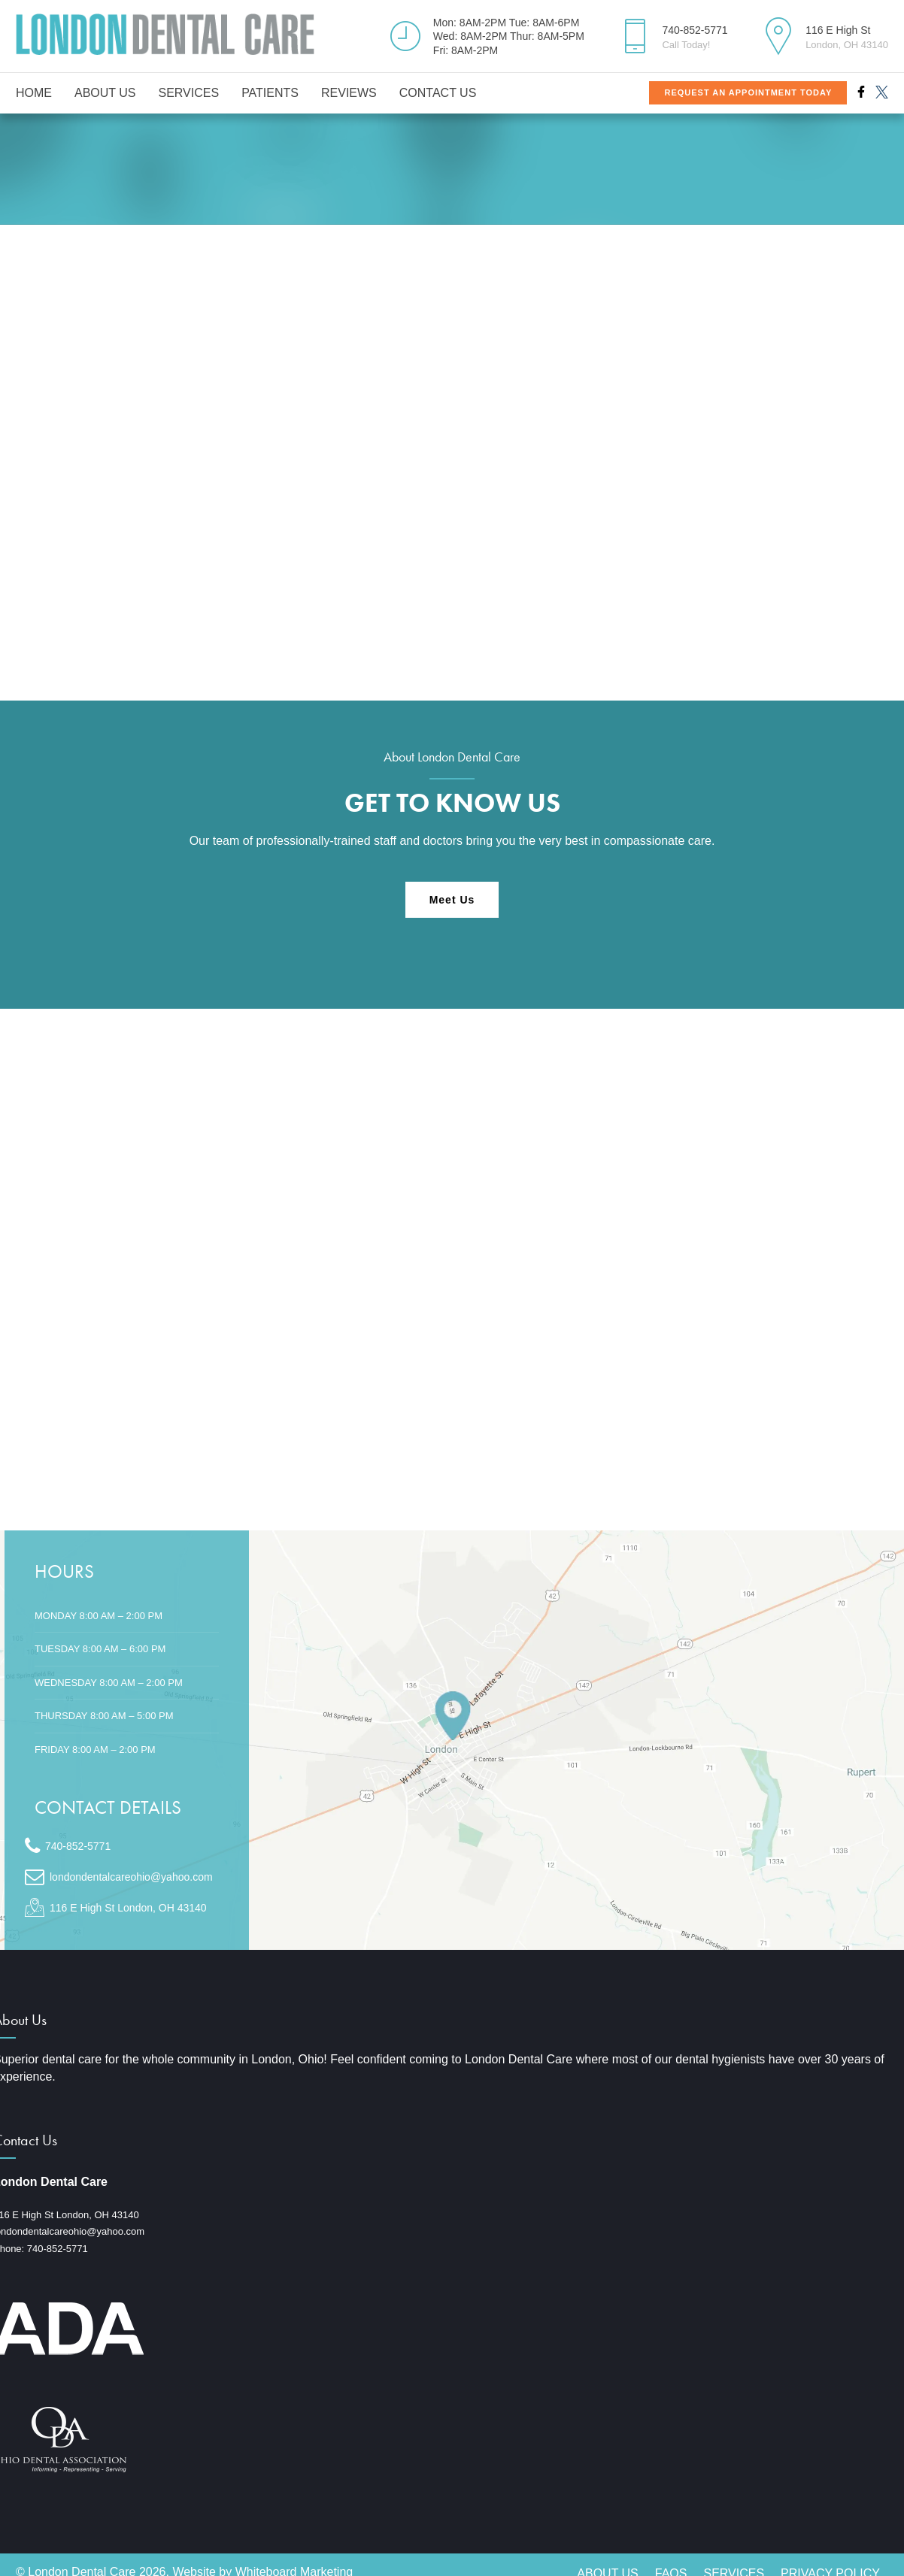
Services (189, 92)
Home (34, 92)
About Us (105, 92)
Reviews (349, 92)
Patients (270, 92)
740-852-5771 (57, 2248)
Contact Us (438, 92)
